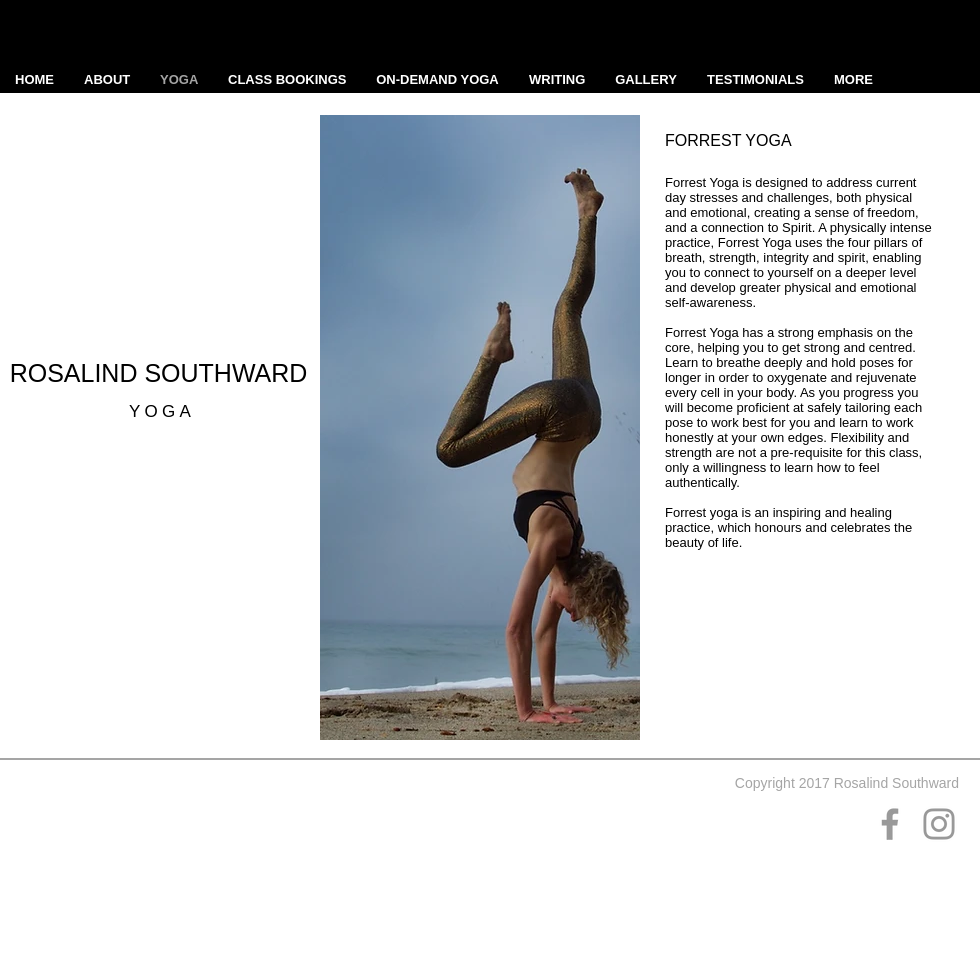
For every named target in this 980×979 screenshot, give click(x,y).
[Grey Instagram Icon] (939, 824)
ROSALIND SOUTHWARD (162, 373)
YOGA (162, 411)
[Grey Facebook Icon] (890, 824)
